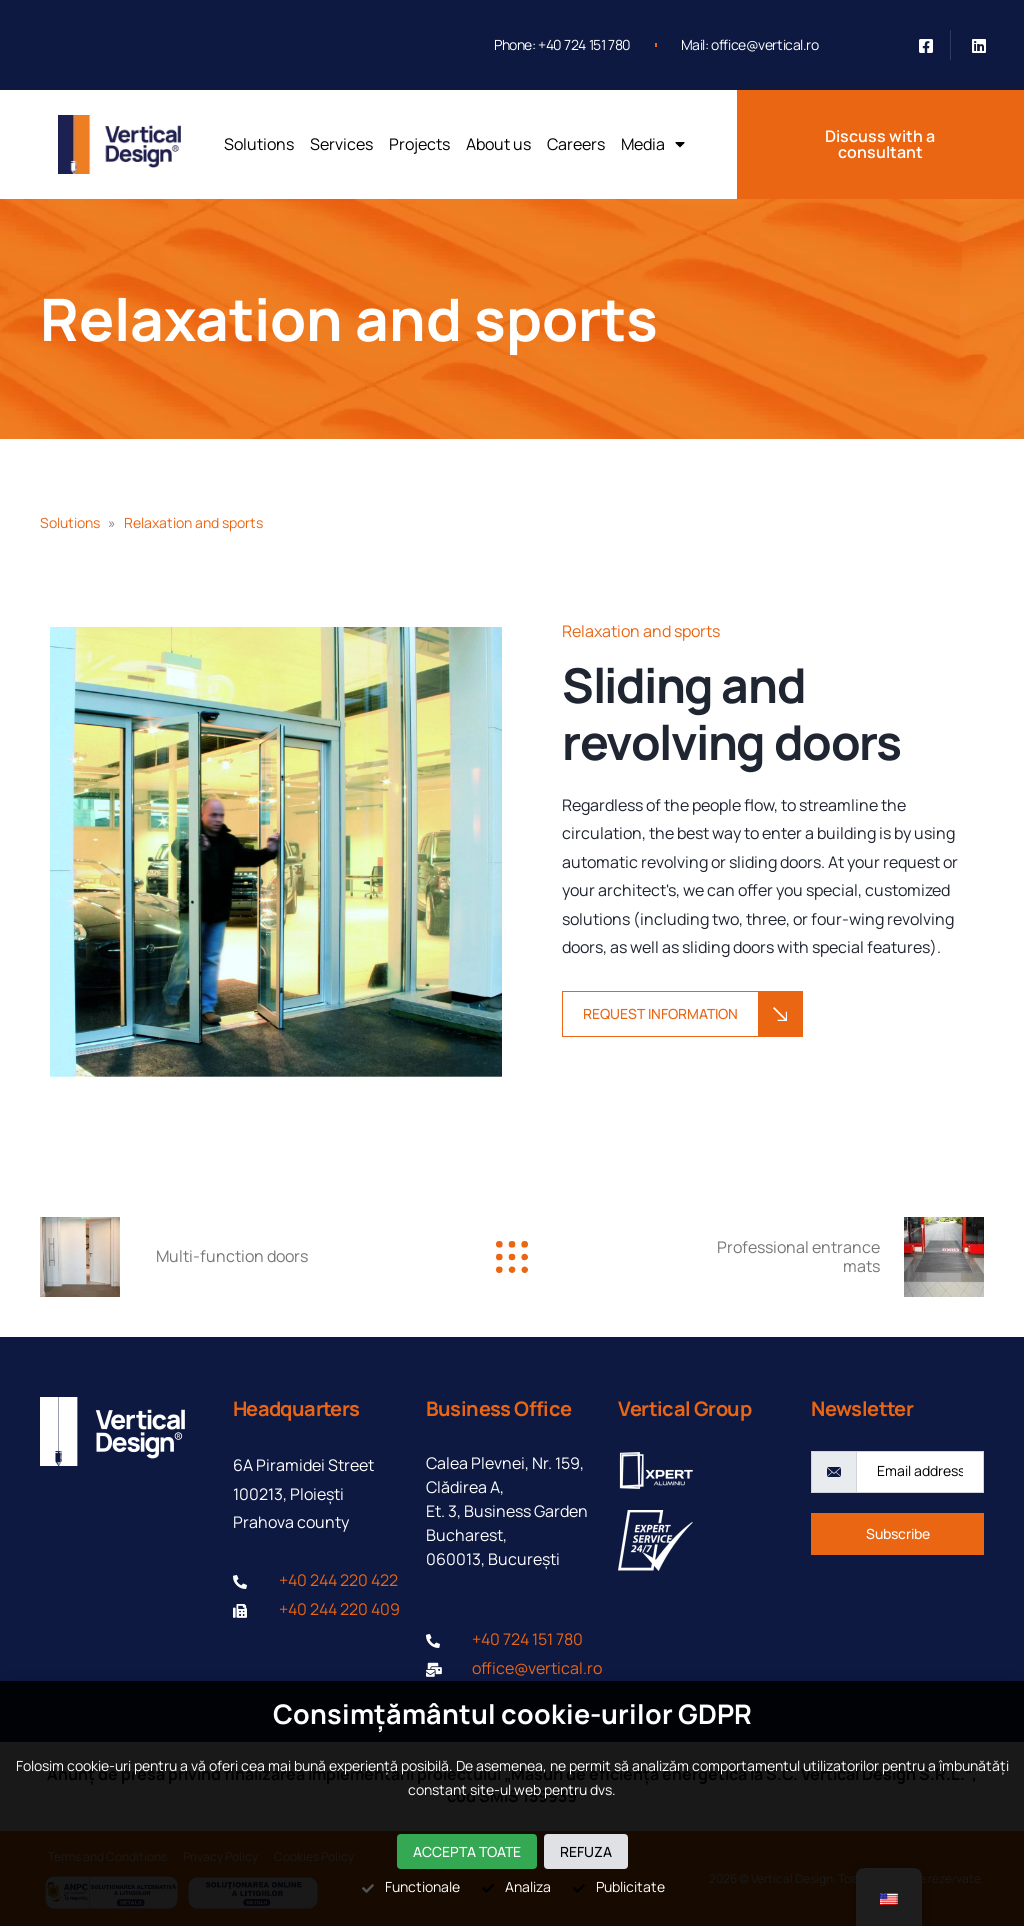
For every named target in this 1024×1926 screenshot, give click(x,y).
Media (653, 144)
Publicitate (618, 1886)
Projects (419, 144)
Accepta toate (467, 1851)
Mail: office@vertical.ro (750, 44)
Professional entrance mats (798, 1256)
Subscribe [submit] (898, 1533)
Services (341, 144)
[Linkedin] (979, 45)
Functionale (410, 1886)
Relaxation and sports (357, 319)
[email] (920, 1472)
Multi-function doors (232, 1256)
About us (498, 144)
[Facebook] (926, 45)
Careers (576, 144)
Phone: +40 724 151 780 (562, 44)
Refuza (586, 1851)
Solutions (259, 144)
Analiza (515, 1886)
